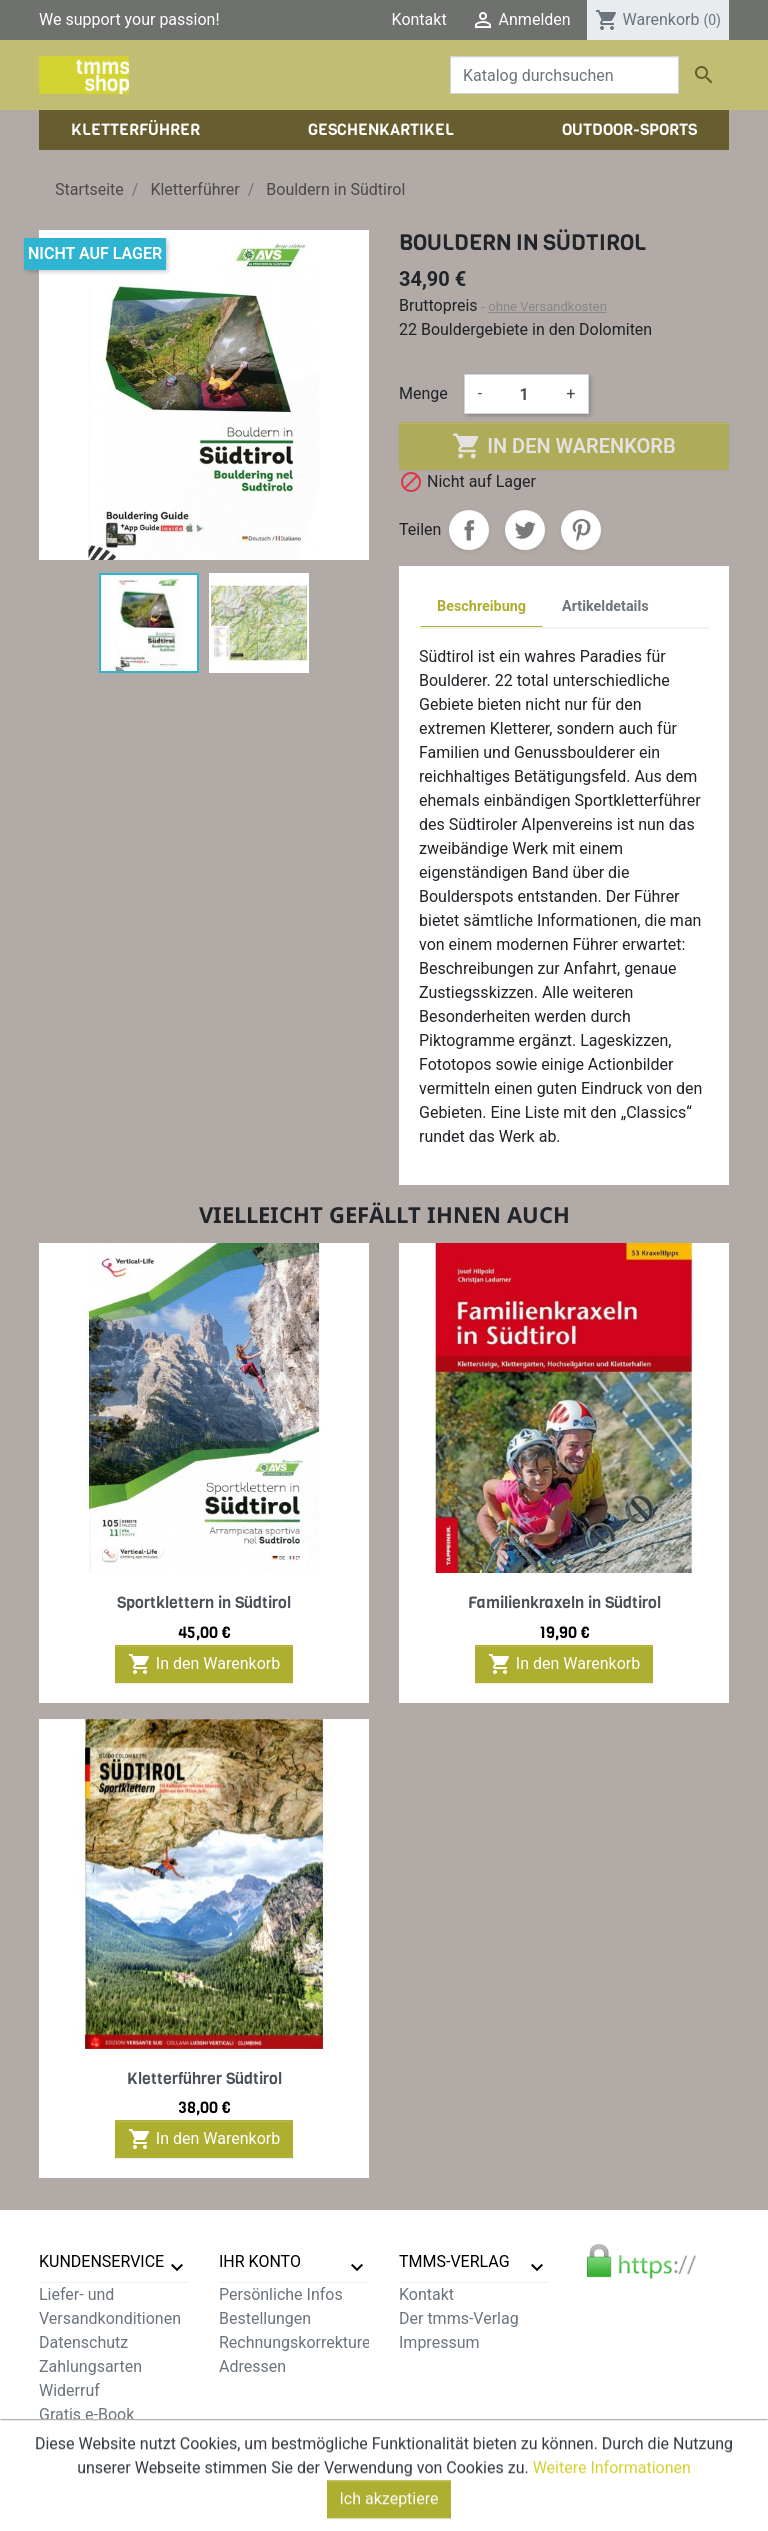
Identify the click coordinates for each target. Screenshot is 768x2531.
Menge (423, 393)
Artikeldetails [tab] (605, 606)
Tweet (525, 530)
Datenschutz (83, 2342)
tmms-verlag (454, 2261)
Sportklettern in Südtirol (204, 1602)
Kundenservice (101, 2261)
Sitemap (68, 2462)
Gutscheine (259, 2390)
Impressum (439, 2342)
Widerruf (69, 2390)
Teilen (469, 530)
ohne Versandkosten (547, 306)
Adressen (252, 2366)
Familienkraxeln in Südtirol (564, 1602)
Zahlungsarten (90, 2366)
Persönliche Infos (281, 2294)
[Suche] (564, 75)
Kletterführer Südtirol (204, 2078)
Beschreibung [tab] (481, 606)
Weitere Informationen (612, 2520)
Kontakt (419, 19)
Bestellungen (265, 2318)
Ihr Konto (260, 2261)
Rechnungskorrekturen (299, 2342)
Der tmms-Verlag (459, 2318)
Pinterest (581, 530)
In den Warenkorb (563, 446)
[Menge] (524, 394)
